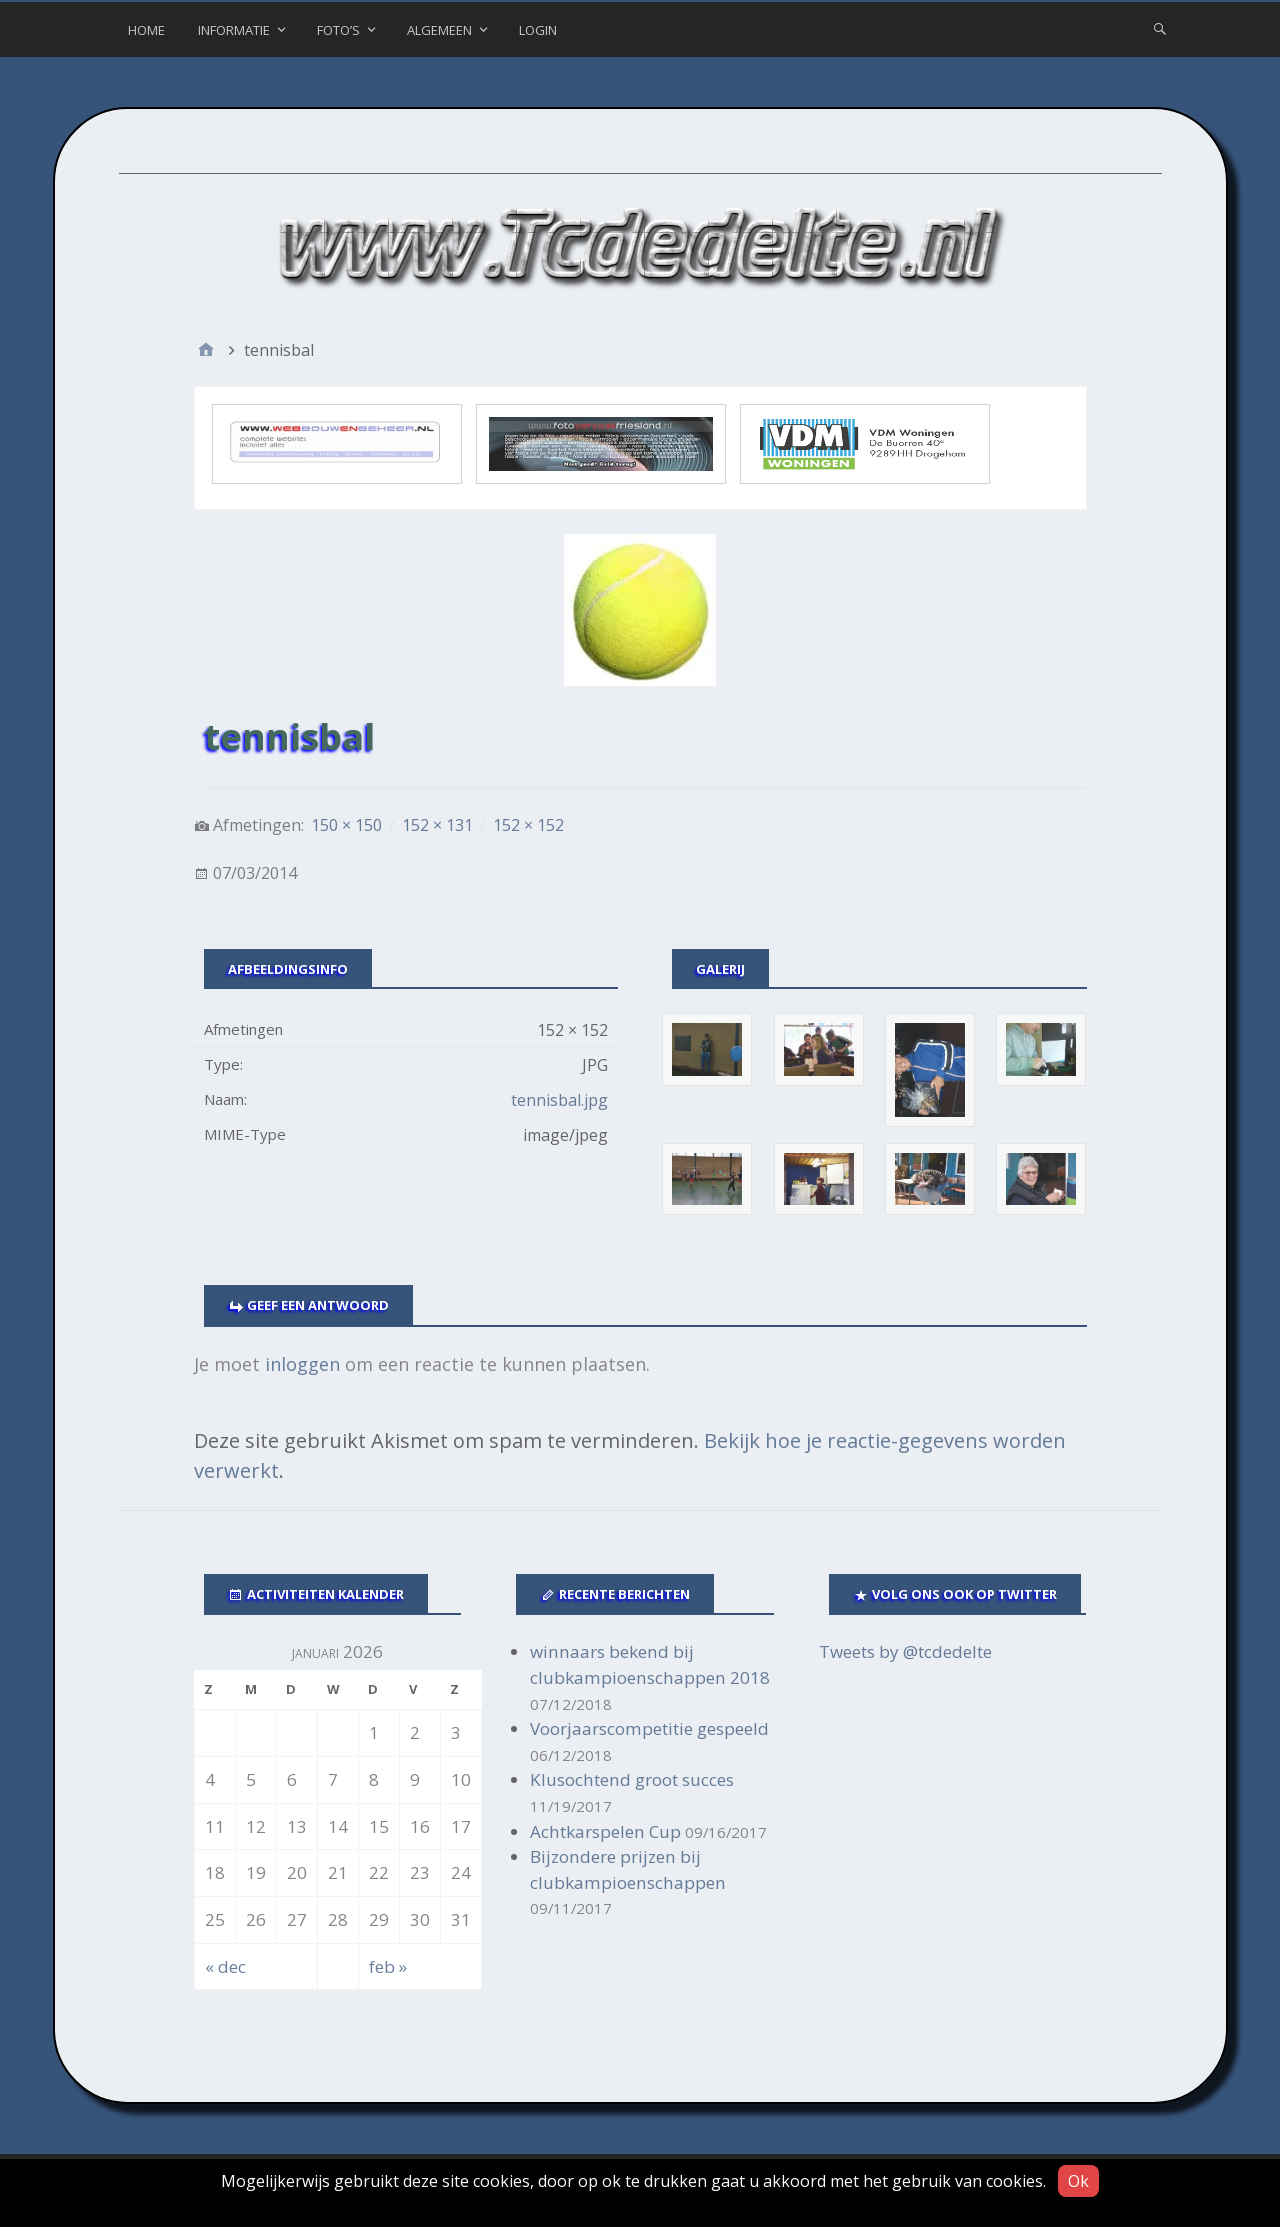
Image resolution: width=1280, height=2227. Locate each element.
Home (146, 30)
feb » (388, 1966)
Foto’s (338, 30)
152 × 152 (528, 825)
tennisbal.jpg (559, 1100)
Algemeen (439, 30)
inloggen (302, 1364)
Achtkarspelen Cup (605, 1831)
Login (538, 30)
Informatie (234, 30)
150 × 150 (346, 825)
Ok (1078, 2181)
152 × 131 (437, 825)
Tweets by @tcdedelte (905, 1651)
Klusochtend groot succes (632, 1779)
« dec (225, 1966)
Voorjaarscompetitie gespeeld (649, 1728)
